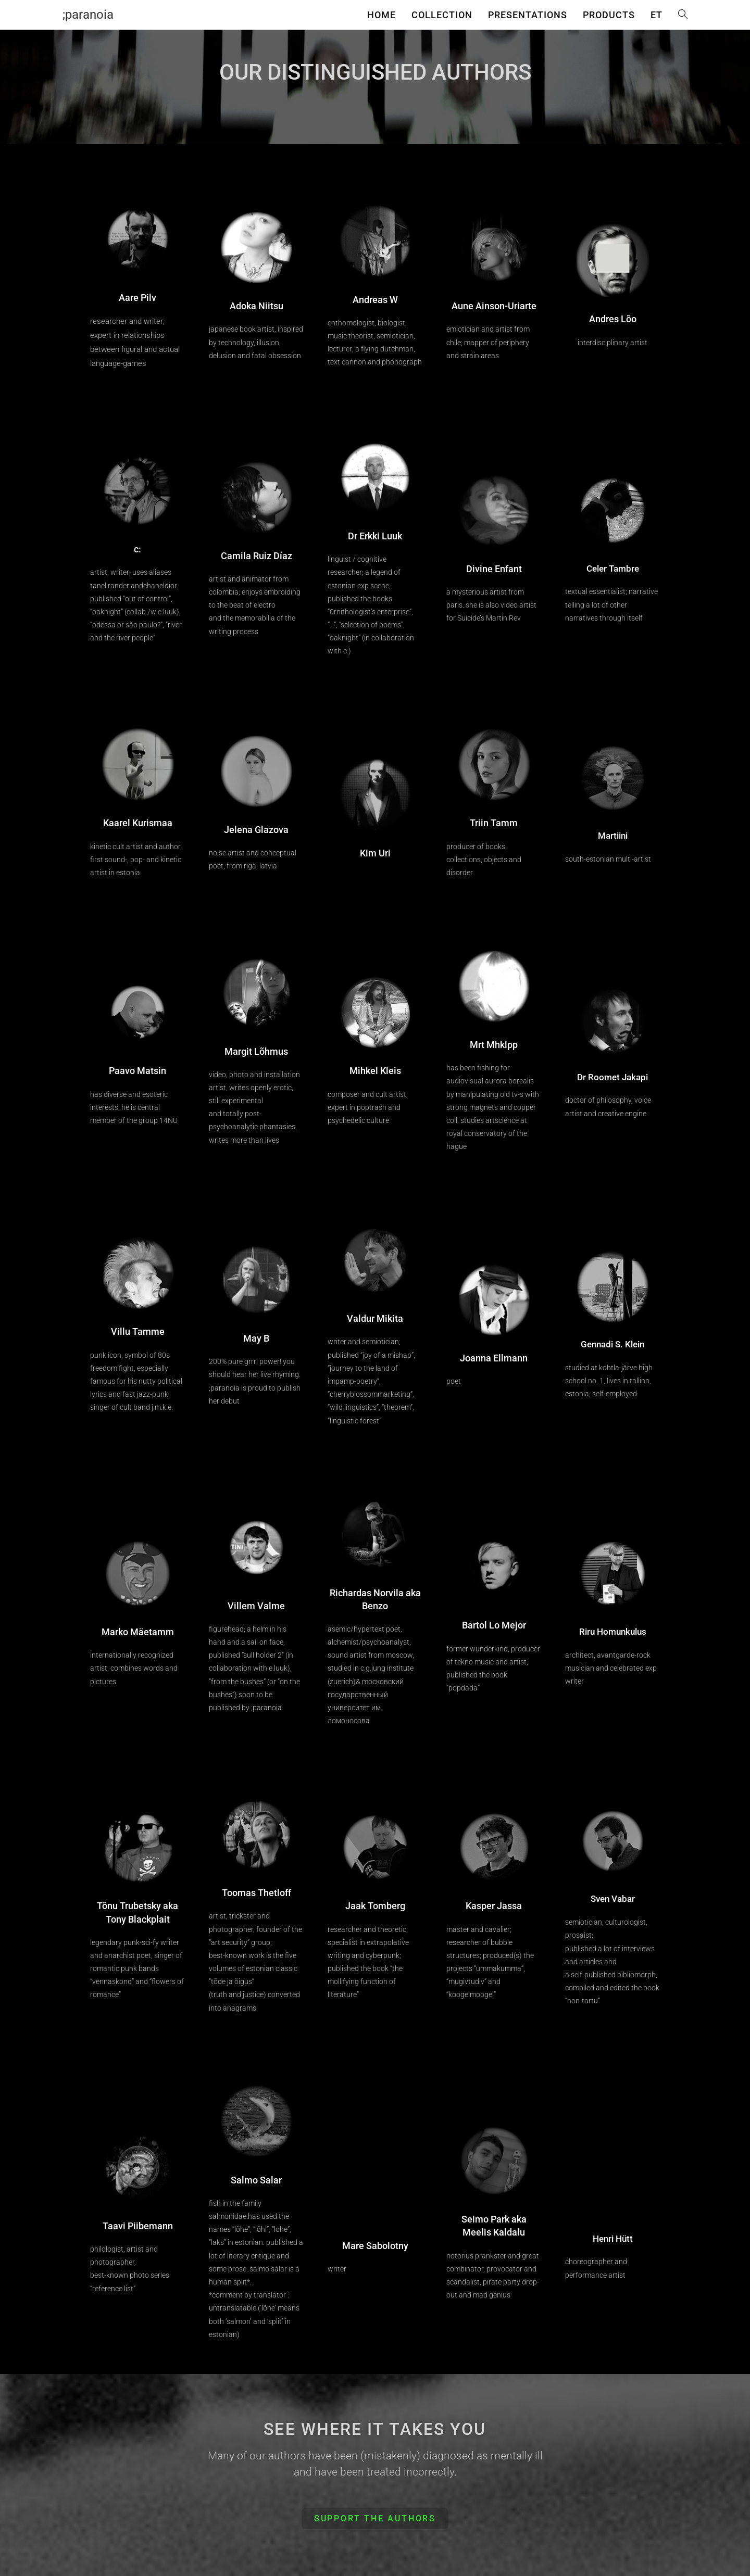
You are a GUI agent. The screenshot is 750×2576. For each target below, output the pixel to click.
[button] (375, 2518)
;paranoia (88, 14)
